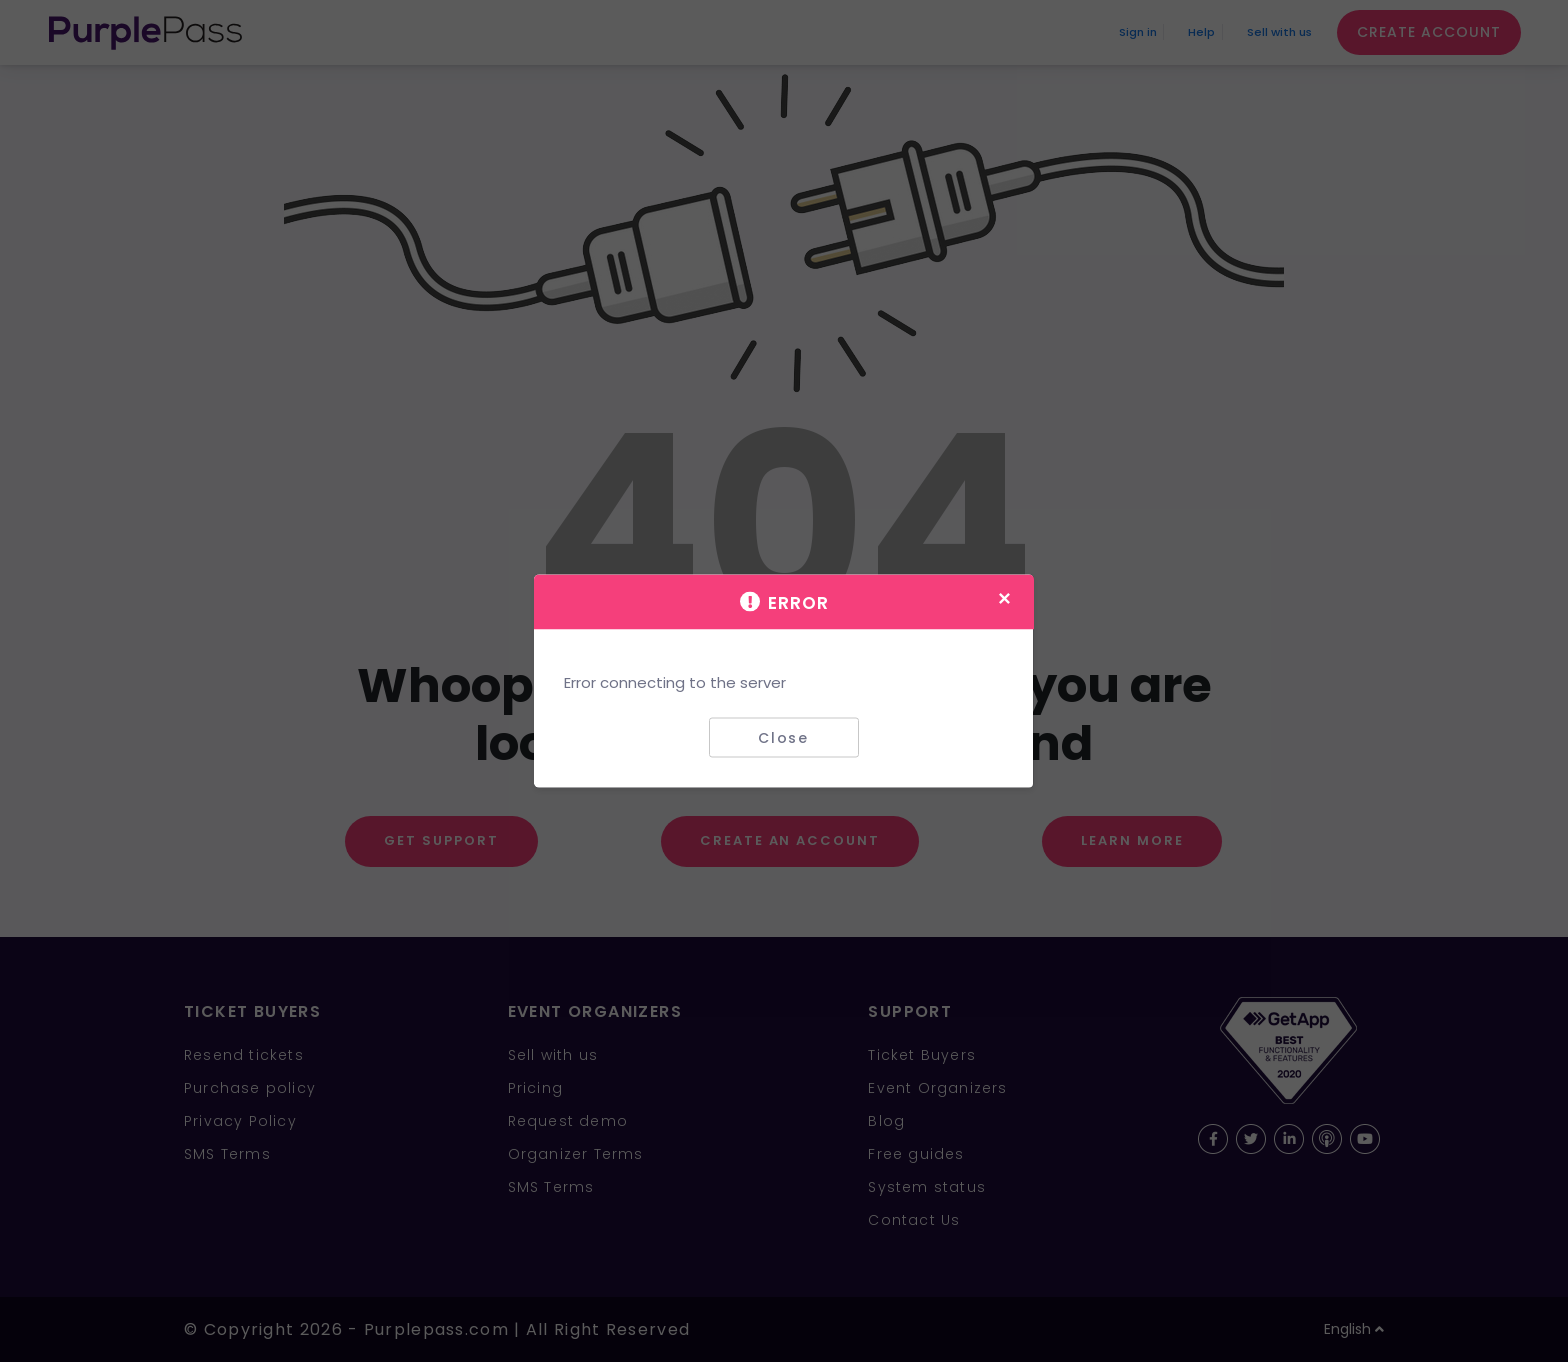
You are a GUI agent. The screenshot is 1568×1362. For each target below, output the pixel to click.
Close (783, 737)
